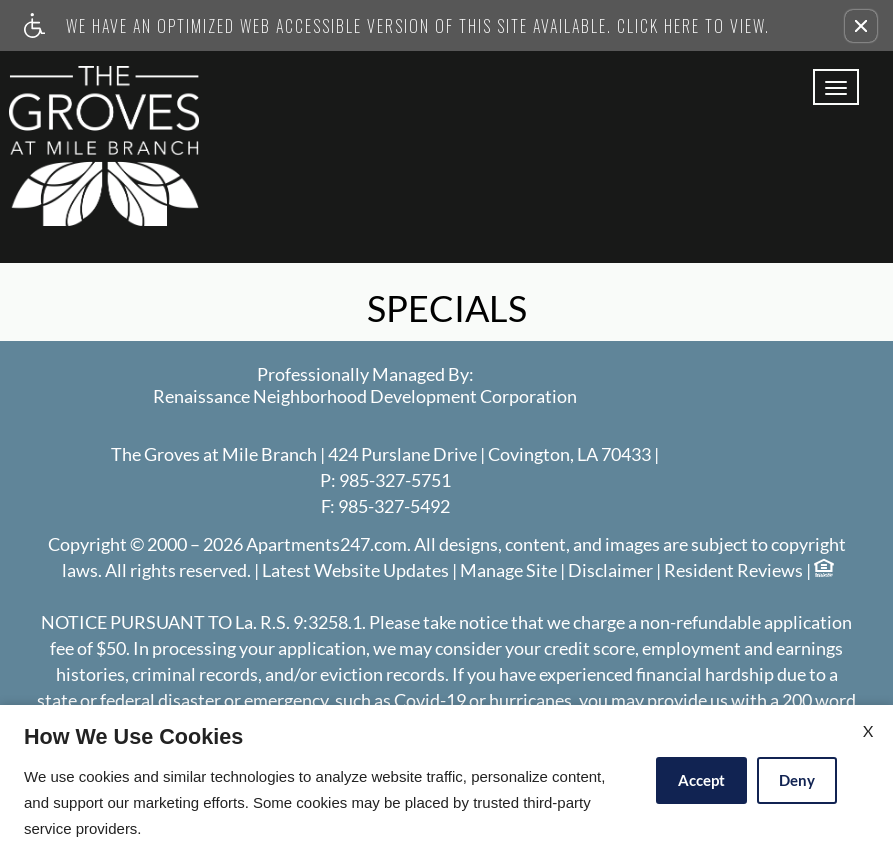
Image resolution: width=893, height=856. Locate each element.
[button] (861, 26)
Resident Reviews (733, 571)
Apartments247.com (326, 545)
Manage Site (508, 571)
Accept (701, 780)
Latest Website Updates (355, 571)
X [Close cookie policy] (868, 730)
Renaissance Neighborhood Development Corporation (365, 397)
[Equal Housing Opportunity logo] (823, 570)
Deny (797, 780)
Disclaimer (610, 571)
